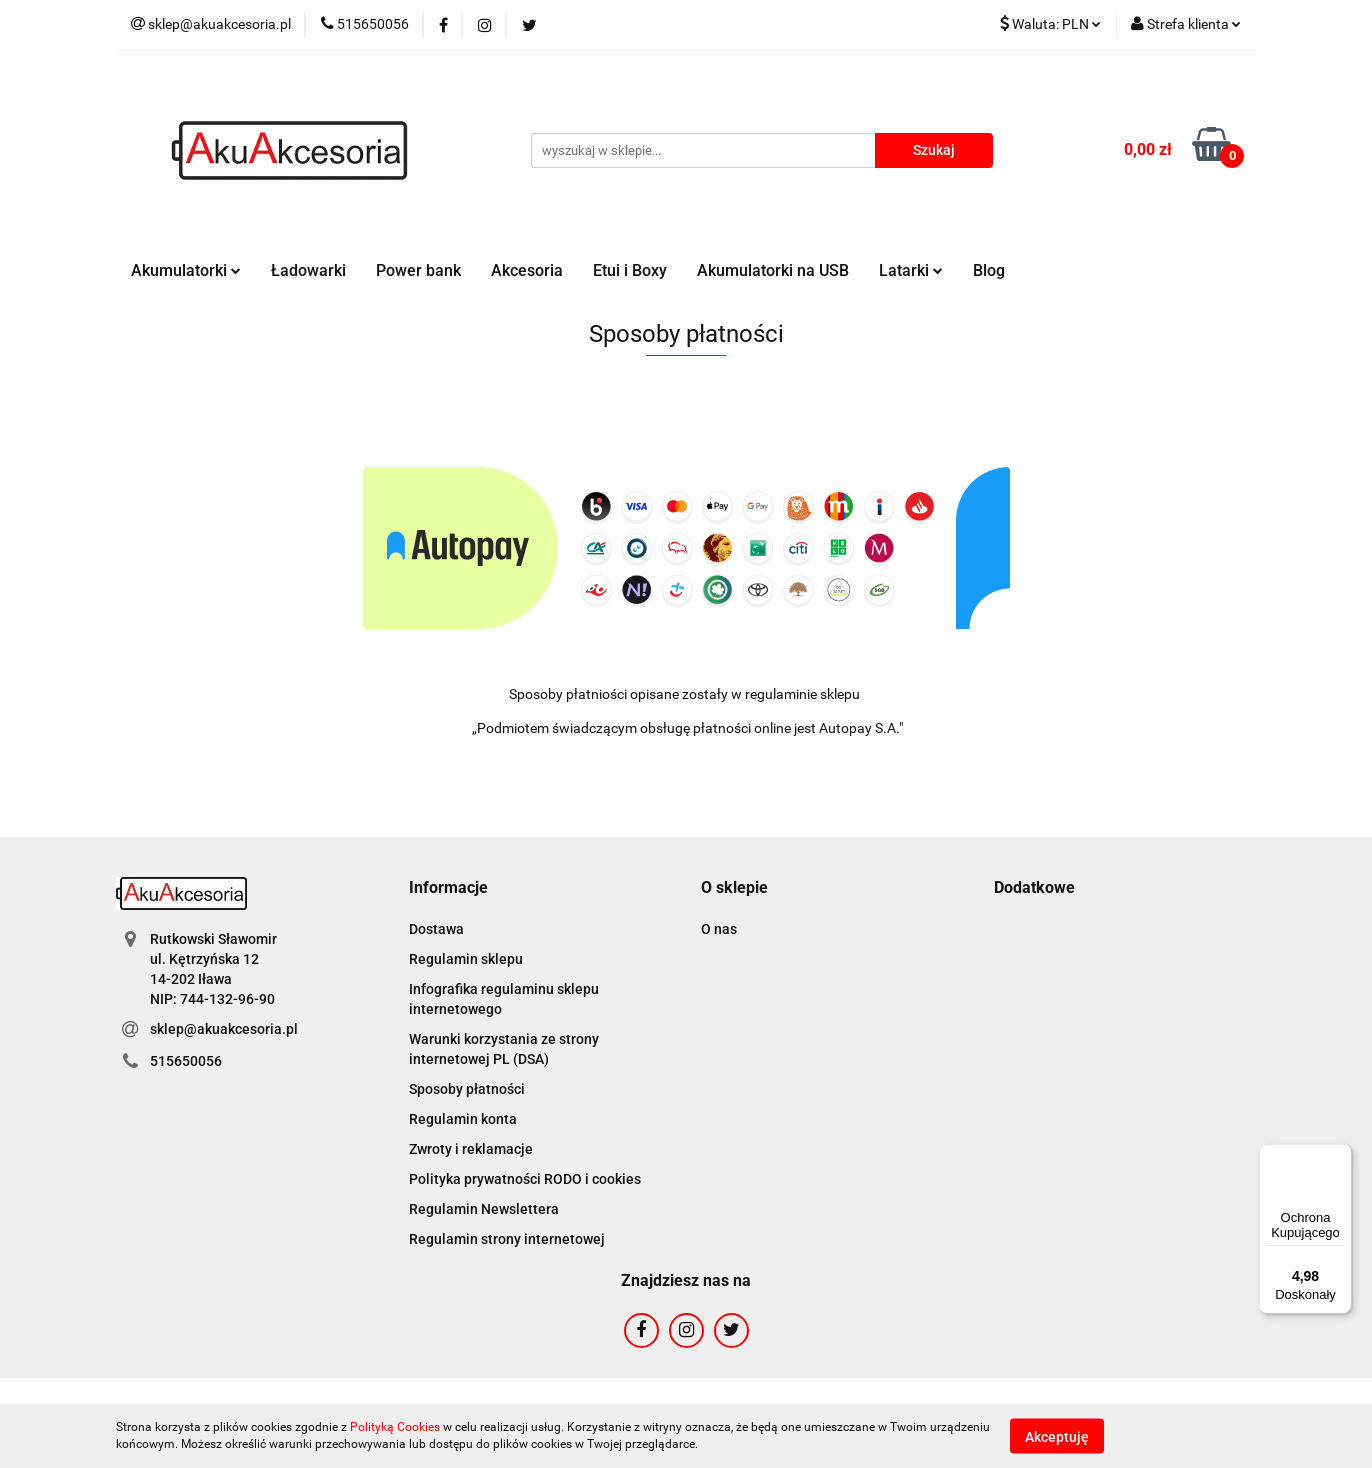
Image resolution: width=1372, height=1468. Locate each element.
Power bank (418, 270)
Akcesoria (527, 270)
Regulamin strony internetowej (507, 1239)
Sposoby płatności (467, 1089)
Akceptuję (1057, 1436)
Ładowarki (308, 270)
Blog (989, 270)
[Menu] (1340, 1156)
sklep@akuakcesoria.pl (224, 1029)
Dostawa (436, 929)
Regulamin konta (463, 1119)
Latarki (911, 270)
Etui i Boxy (630, 270)
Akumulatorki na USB (773, 270)
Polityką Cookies (395, 1427)
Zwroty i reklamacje (471, 1149)
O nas (719, 929)
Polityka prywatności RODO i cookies (525, 1179)
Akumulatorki (186, 270)
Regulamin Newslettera (484, 1209)
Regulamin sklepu (466, 959)
